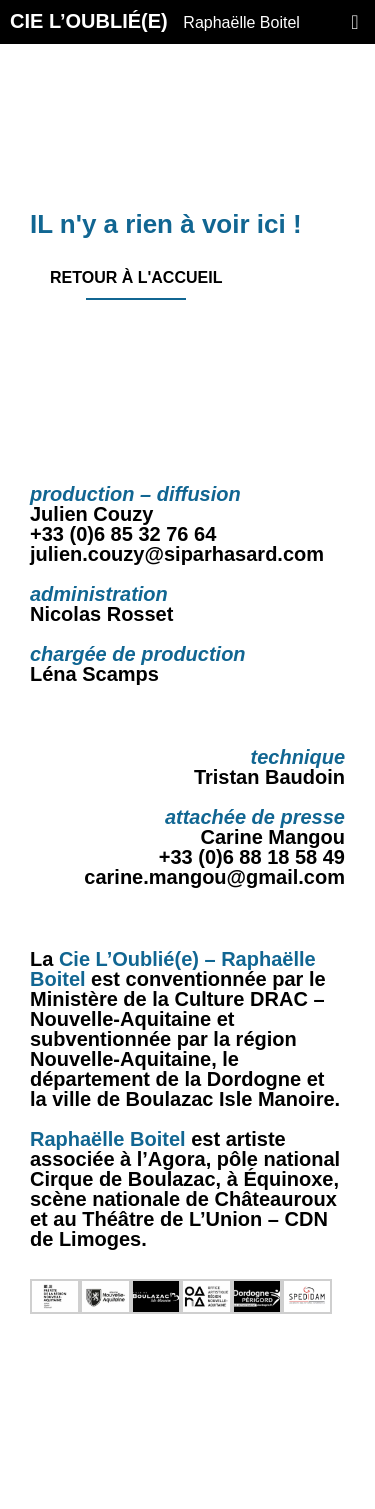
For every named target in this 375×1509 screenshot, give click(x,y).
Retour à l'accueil (136, 277)
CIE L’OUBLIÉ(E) (155, 22)
